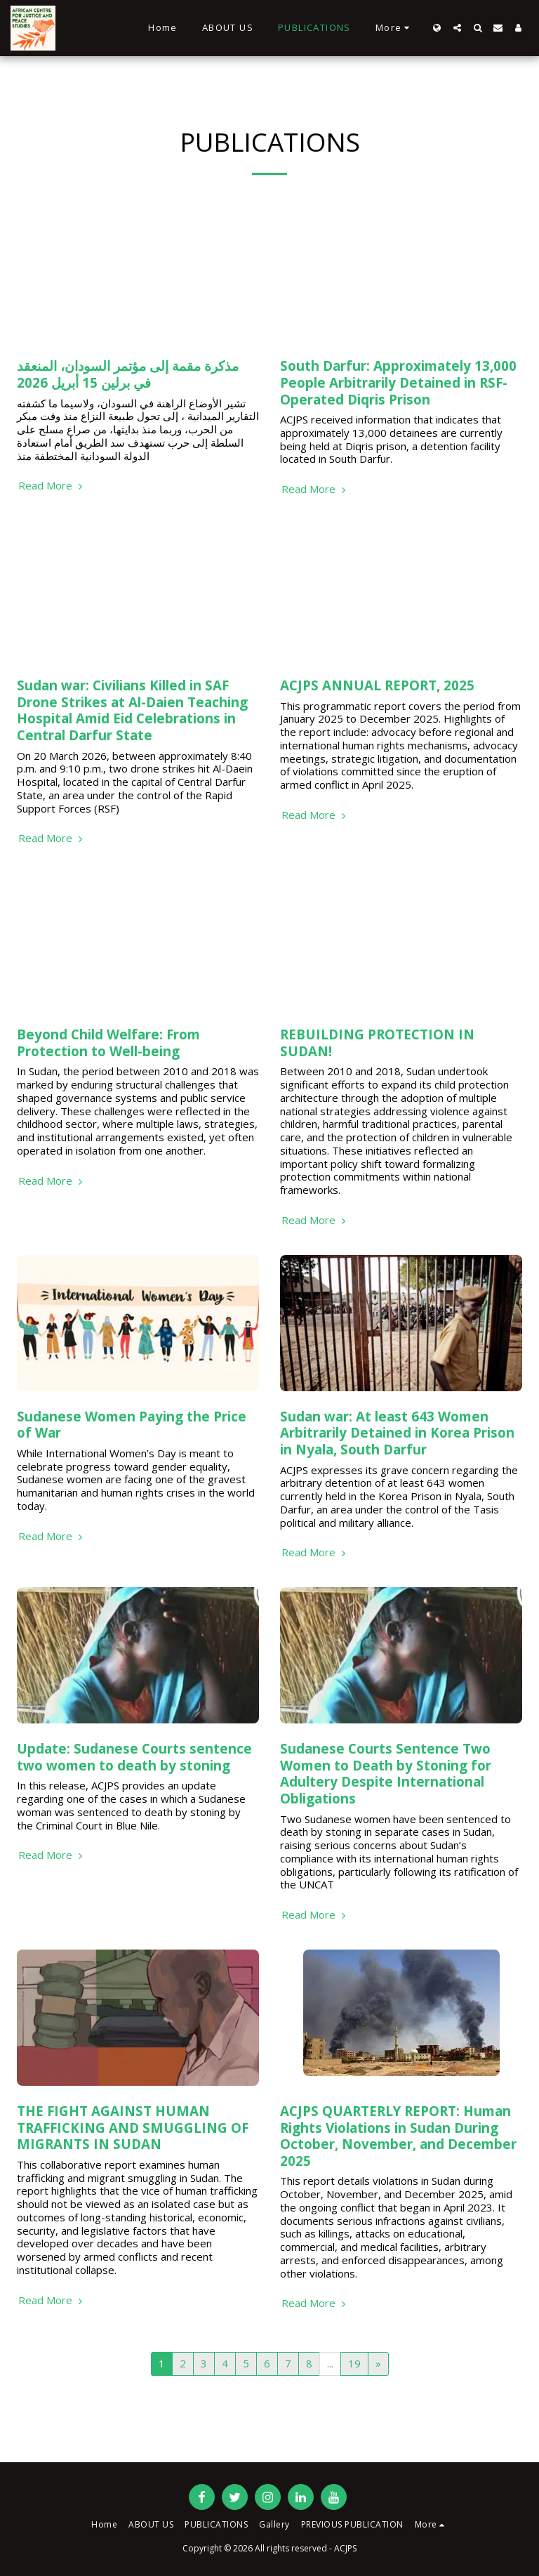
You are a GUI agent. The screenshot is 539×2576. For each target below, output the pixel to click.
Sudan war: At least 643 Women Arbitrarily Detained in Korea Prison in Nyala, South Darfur (397, 1432)
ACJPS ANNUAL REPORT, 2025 (377, 685)
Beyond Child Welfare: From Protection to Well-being (108, 1042)
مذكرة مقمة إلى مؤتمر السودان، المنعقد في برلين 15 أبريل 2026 (128, 374)
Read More (52, 485)
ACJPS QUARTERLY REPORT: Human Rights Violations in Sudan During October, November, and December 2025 (398, 2135)
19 (354, 2363)
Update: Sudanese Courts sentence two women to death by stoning (134, 1757)
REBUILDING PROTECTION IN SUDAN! (377, 1042)
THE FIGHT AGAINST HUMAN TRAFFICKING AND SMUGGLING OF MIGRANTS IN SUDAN (132, 2127)
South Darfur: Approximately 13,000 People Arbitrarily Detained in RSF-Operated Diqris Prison (398, 382)
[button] (457, 27)
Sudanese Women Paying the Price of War (131, 1424)
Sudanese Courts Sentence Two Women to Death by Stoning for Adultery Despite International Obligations (385, 1773)
